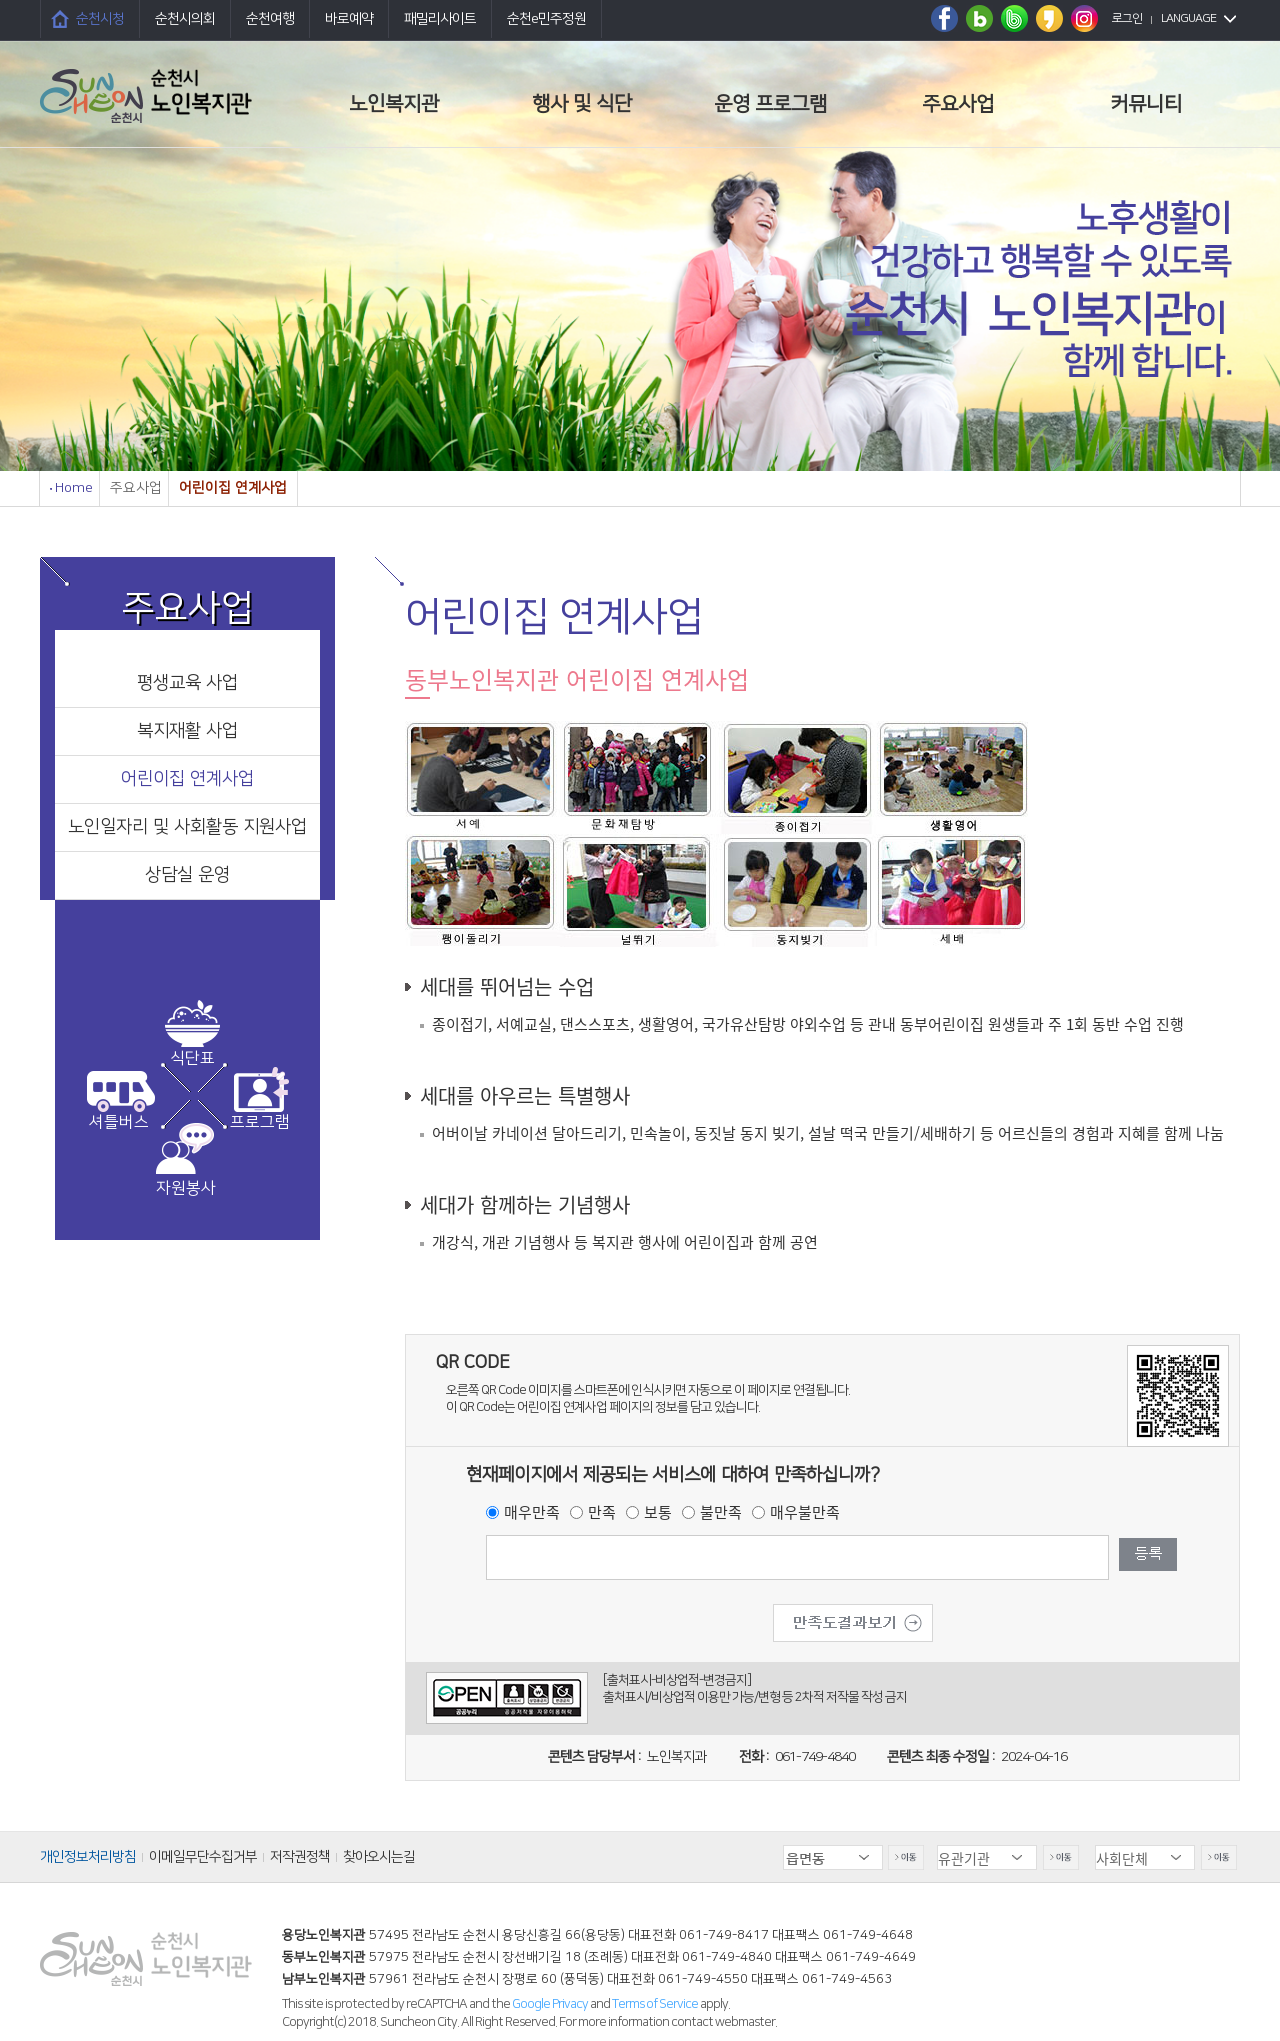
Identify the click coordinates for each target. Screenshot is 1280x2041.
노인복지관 (394, 104)
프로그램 (260, 1122)
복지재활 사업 (187, 731)
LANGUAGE (1188, 18)
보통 (658, 1512)
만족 (602, 1512)
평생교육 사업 (187, 683)
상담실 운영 (187, 875)
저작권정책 (300, 1857)
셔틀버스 (119, 1122)
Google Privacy (551, 2004)
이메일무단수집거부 (203, 1857)
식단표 (192, 1058)
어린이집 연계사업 (187, 779)
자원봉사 (186, 1188)
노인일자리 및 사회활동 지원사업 (187, 827)
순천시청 (100, 19)
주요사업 (958, 104)
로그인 (1127, 18)
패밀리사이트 (440, 19)
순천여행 (270, 19)
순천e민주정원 (546, 19)
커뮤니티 (1146, 104)
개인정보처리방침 (88, 1857)
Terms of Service (655, 2004)
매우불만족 (805, 1512)
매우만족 (532, 1512)
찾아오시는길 (379, 1857)
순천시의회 (185, 19)
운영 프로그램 (770, 104)
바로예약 (349, 19)
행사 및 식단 (582, 104)
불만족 (721, 1512)
